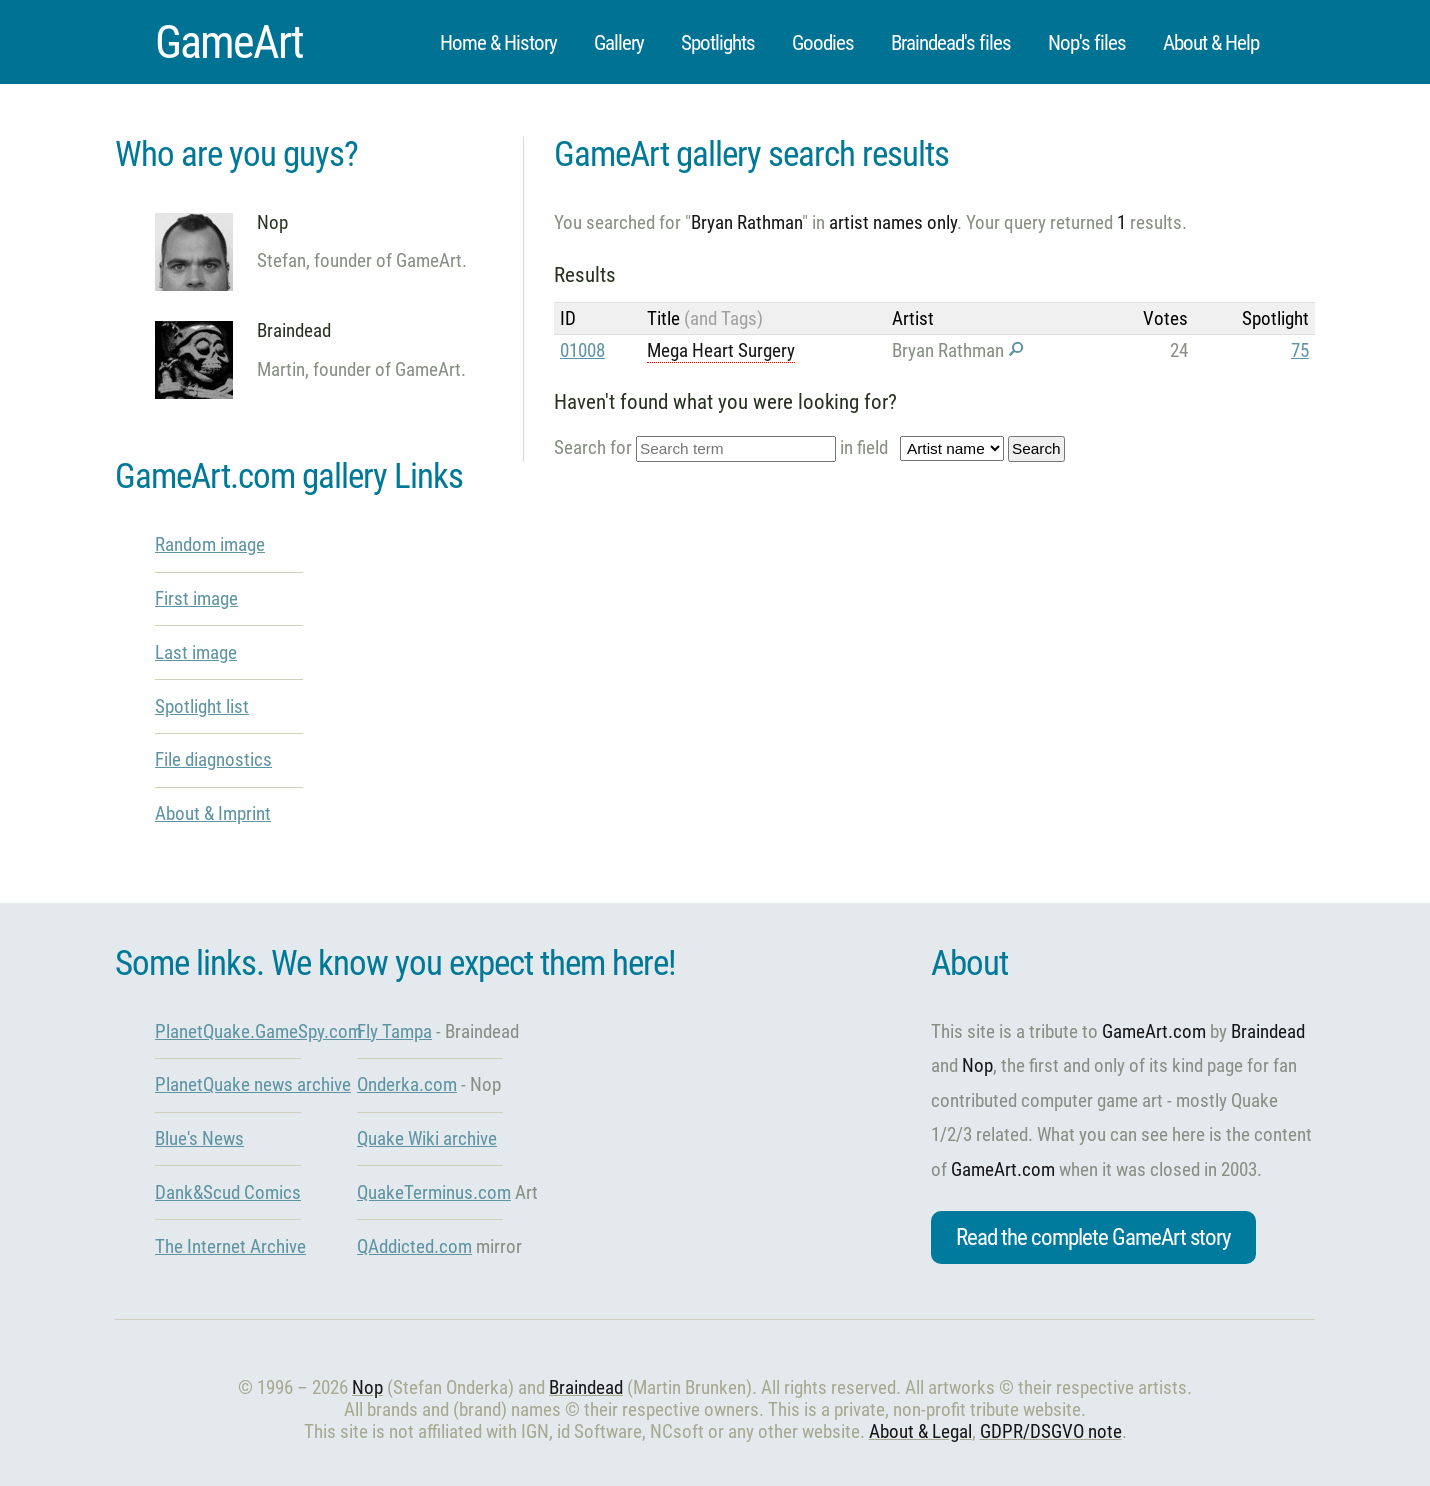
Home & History (498, 42)
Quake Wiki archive (427, 1138)
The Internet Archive (230, 1246)
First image (196, 598)
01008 (582, 350)
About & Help (1211, 42)
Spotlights (718, 42)
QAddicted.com (414, 1246)
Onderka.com (407, 1084)
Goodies (823, 42)
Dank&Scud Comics (228, 1192)
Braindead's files (951, 42)
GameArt (229, 42)
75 (1300, 350)
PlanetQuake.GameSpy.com (258, 1031)
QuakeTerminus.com (434, 1192)
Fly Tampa (394, 1031)
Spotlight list (202, 706)
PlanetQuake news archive (253, 1084)
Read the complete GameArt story (1093, 1237)
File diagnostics (213, 759)
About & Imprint (213, 813)
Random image (210, 544)
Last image (196, 652)
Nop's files (1087, 42)
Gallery (619, 42)
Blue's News (199, 1138)
